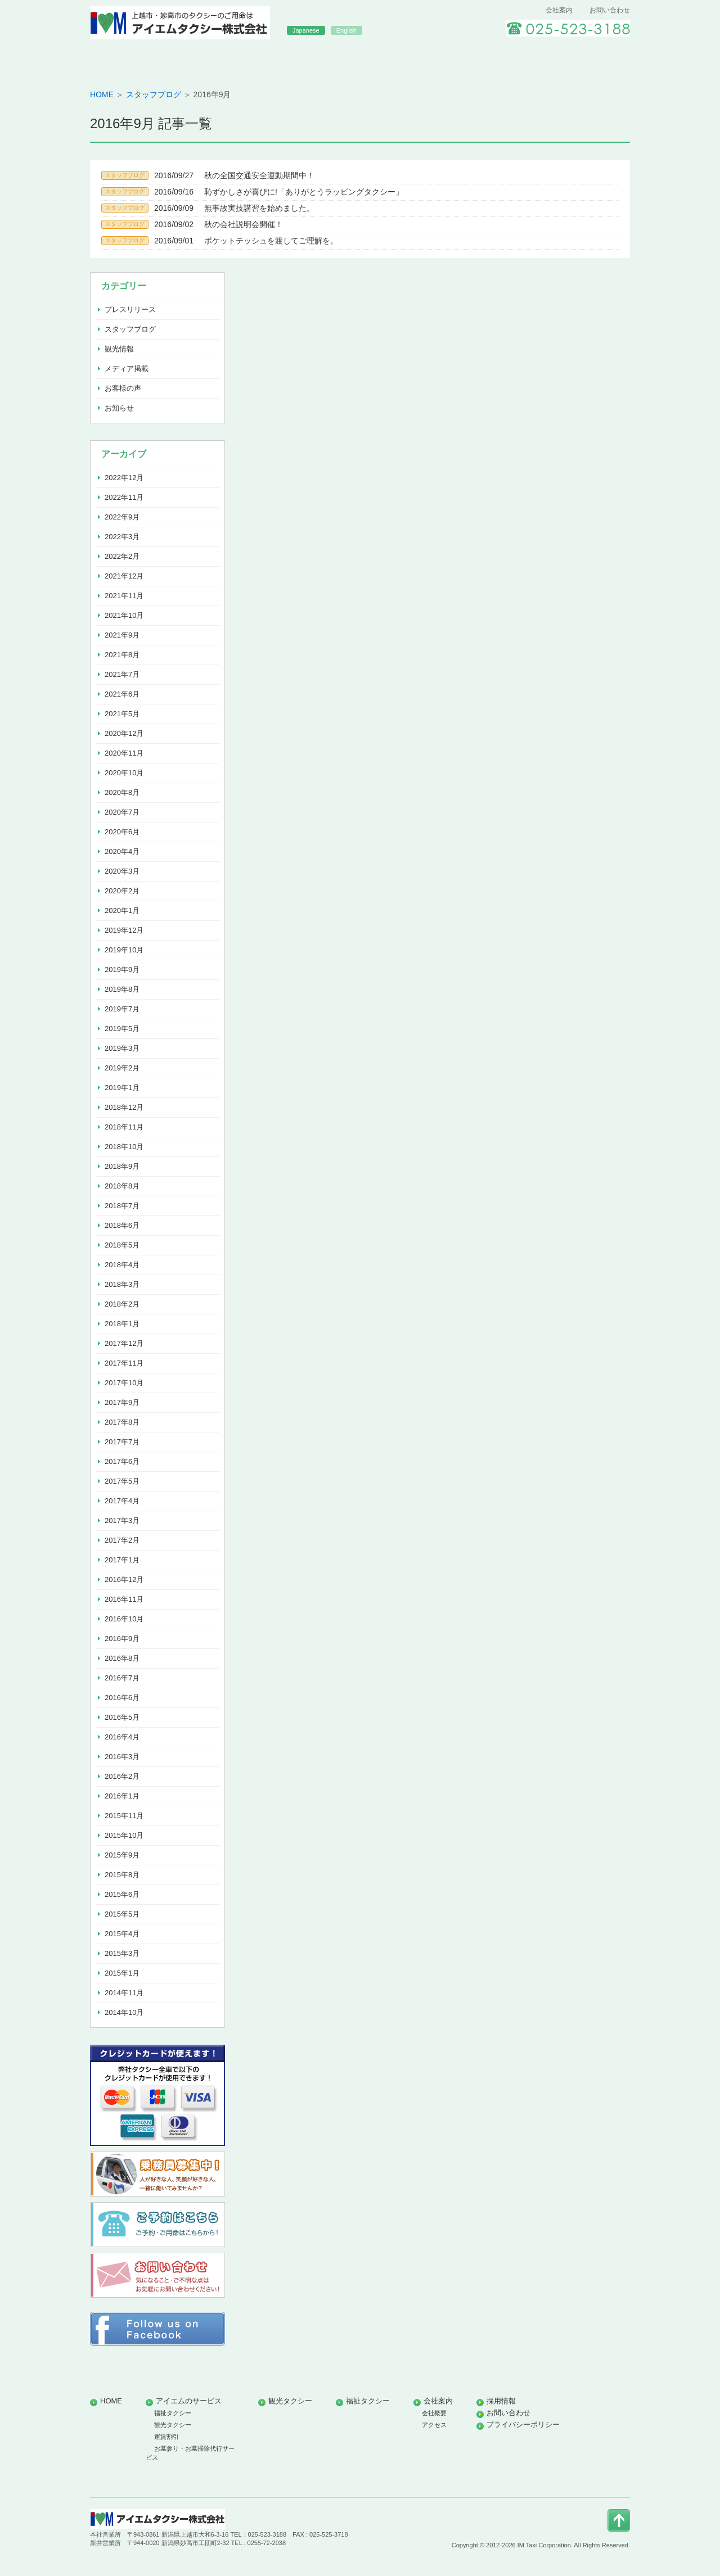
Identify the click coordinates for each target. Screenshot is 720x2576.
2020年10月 (124, 773)
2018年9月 (122, 1166)
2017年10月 (124, 1383)
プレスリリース (130, 309)
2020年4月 (122, 851)
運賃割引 (166, 2436)
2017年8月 (122, 1422)
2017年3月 (122, 1520)
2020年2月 (122, 891)
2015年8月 (122, 1874)
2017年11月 (124, 1363)
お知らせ (119, 408)
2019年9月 (122, 969)
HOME (144, 57)
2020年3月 (122, 871)
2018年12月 (124, 1107)
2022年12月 (124, 477)
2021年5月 (122, 713)
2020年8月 (122, 792)
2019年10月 (124, 950)
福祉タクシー (468, 57)
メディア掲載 (126, 368)
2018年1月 (122, 1323)
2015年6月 (122, 1894)
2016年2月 (122, 1776)
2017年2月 (122, 1540)
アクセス (434, 2424)
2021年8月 (122, 654)
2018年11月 (124, 1127)
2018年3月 (122, 1284)
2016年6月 (122, 1697)
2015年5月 (122, 1914)
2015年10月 (124, 1835)
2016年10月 (124, 1619)
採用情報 (576, 57)
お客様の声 (123, 388)
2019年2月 (122, 1068)
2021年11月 (124, 595)
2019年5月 (122, 1028)
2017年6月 (122, 1461)
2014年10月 (124, 2012)
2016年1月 (122, 1796)
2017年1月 (122, 1560)
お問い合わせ (610, 10)
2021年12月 (124, 576)
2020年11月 (124, 753)
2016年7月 (122, 1678)
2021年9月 (122, 635)
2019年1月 (122, 1087)
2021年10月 (124, 615)
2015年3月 (122, 1953)
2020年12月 (124, 733)
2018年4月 (122, 1264)
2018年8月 (122, 1186)
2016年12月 (124, 1579)
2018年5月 (122, 1245)
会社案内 (559, 10)
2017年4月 (122, 1501)
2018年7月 (122, 1205)
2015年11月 (124, 1815)
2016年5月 (122, 1717)
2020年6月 (122, 832)
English (346, 30)
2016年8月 (122, 1658)
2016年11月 (124, 1599)
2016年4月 (122, 1737)
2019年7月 (122, 1009)
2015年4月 (122, 1933)
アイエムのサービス (252, 57)
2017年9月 (122, 1402)
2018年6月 (122, 1225)
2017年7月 (122, 1442)
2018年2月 (122, 1304)
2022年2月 (122, 556)
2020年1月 (122, 910)
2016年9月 (122, 1638)
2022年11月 (124, 497)
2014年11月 (124, 1993)
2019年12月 (124, 930)
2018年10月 (124, 1146)
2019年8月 (122, 989)
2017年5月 (122, 1481)
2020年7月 (122, 812)
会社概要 (434, 2413)
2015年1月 (122, 1973)
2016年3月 (122, 1756)
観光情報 (119, 349)
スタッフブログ (153, 94)
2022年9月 (122, 517)
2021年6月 (122, 694)
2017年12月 (124, 1343)
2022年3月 (122, 536)
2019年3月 (122, 1048)
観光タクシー (360, 57)
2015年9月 (122, 1855)
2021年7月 (122, 674)
